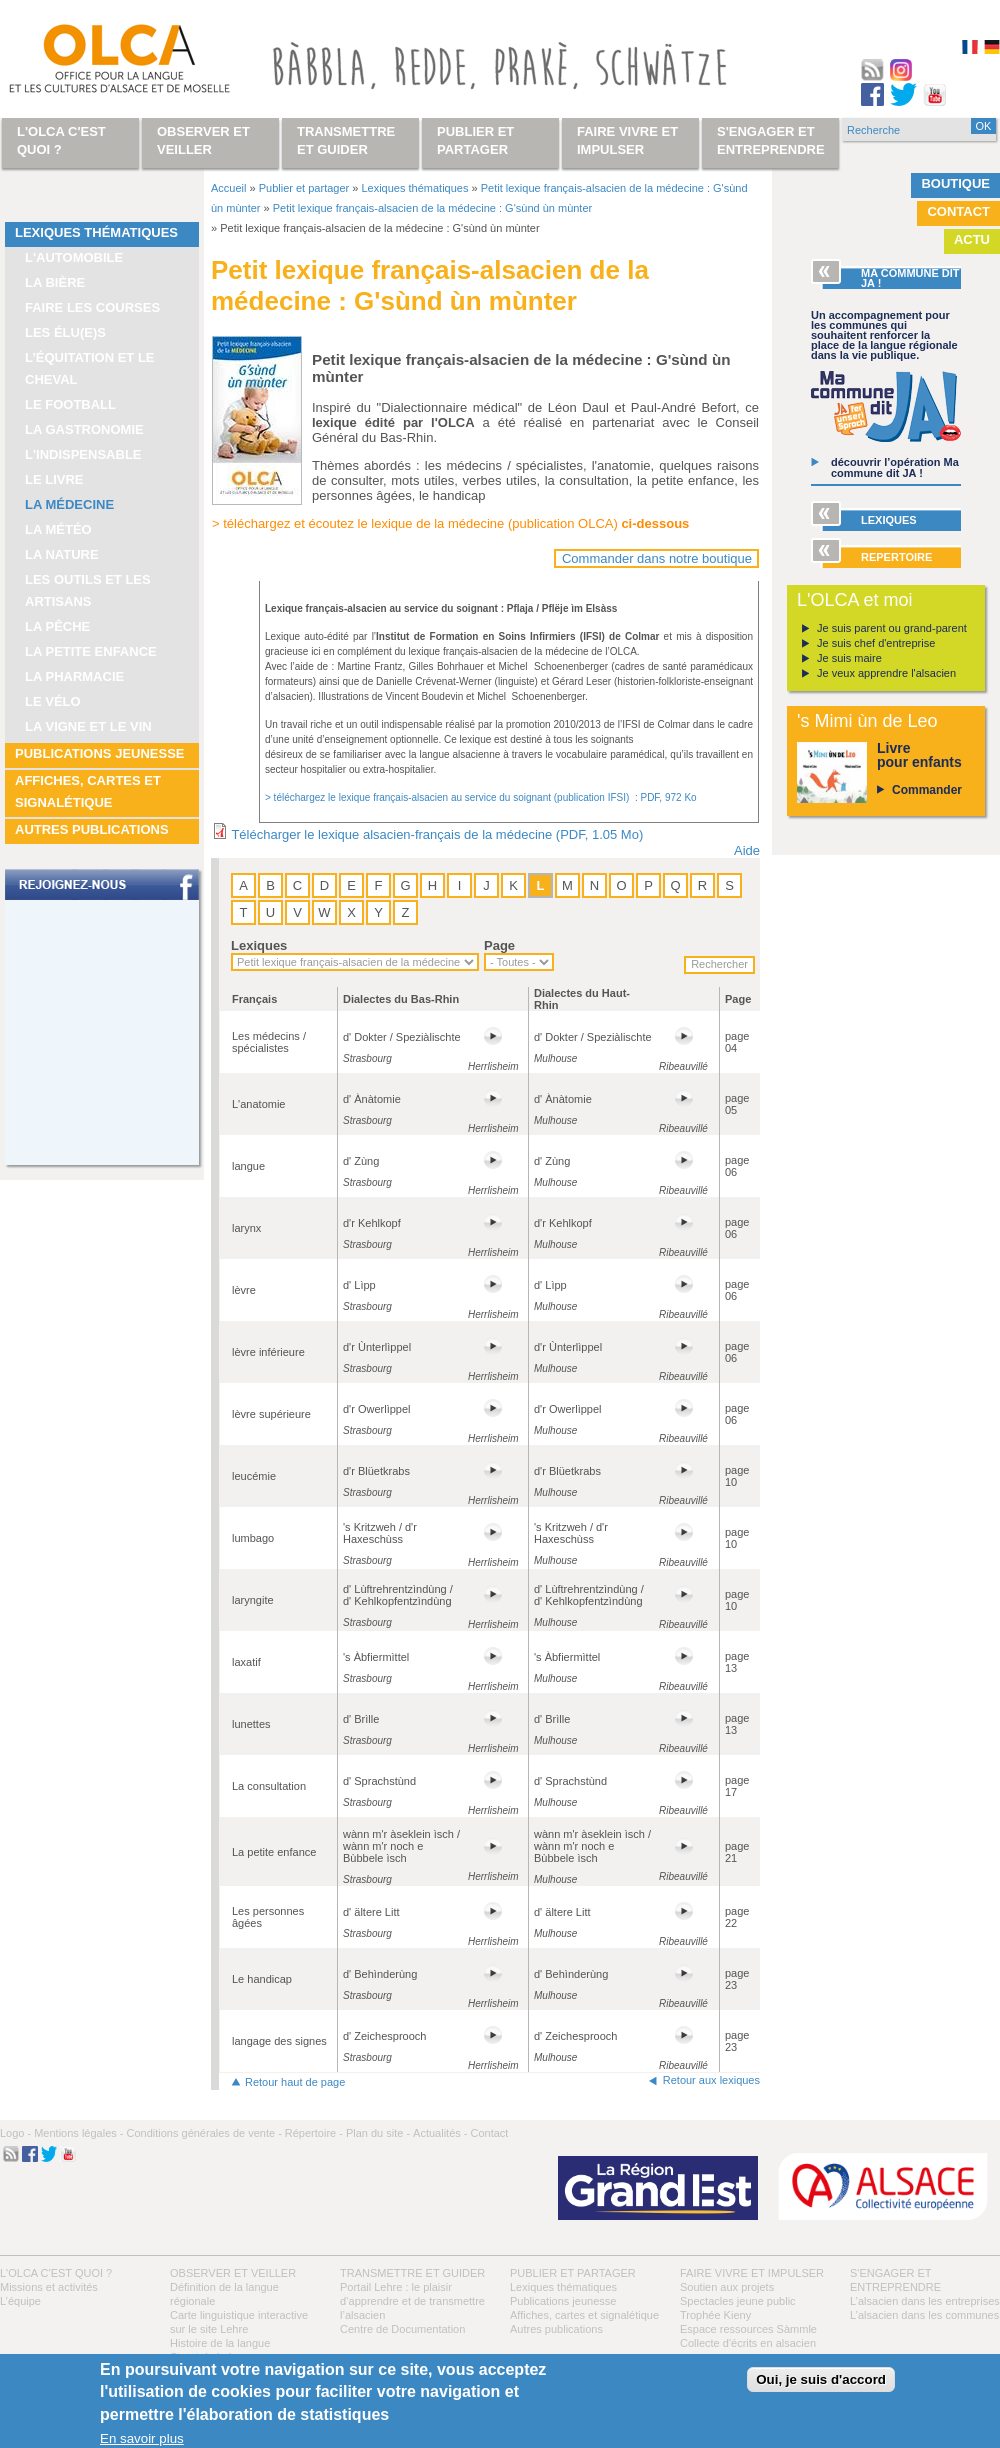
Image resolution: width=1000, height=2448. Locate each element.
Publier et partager (304, 188)
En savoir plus (142, 2438)
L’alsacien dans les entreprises (925, 2301)
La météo (58, 529)
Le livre (54, 479)
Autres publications (92, 829)
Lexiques (259, 945)
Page (499, 945)
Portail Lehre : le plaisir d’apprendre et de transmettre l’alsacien (412, 2301)
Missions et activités (49, 2287)
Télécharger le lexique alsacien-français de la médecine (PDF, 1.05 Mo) (437, 834)
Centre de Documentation (402, 2329)
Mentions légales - (78, 2133)
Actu (972, 239)
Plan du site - (378, 2133)
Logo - (15, 2133)
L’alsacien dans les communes (924, 2315)
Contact (958, 211)
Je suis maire (849, 658)
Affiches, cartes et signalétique (88, 791)
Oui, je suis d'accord (821, 2379)
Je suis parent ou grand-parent (892, 628)
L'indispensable (83, 454)
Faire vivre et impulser (752, 2273)
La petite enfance (91, 651)
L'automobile (74, 257)
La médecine (69, 504)
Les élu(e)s (65, 332)
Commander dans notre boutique (657, 558)
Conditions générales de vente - (203, 2133)
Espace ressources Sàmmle (748, 2329)
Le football (70, 404)
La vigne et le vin (88, 726)
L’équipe (20, 2301)
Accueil (228, 188)
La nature (62, 554)
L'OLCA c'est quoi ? (56, 2273)
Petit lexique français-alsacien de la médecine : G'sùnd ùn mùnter (432, 208)
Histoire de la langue (220, 2343)
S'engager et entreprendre (771, 140)
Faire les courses (92, 307)
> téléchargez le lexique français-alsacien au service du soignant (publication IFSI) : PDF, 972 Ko (481, 797)
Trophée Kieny (715, 2315)
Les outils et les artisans (88, 590)
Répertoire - (314, 2133)
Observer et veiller (233, 2273)
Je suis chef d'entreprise (876, 643)
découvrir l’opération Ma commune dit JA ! (895, 467)
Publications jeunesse (100, 753)
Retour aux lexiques (711, 2080)
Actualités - (440, 2133)
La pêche (57, 626)
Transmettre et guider (412, 2273)
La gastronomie (84, 429)
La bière (55, 282)
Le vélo (53, 701)
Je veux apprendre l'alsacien (886, 673)
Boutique (955, 183)
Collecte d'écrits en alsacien (748, 2343)
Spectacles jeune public (738, 2301)
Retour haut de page (295, 2082)
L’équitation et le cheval (90, 368)
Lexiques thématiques (96, 232)
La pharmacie (74, 676)
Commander (927, 790)
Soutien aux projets (727, 2287)
